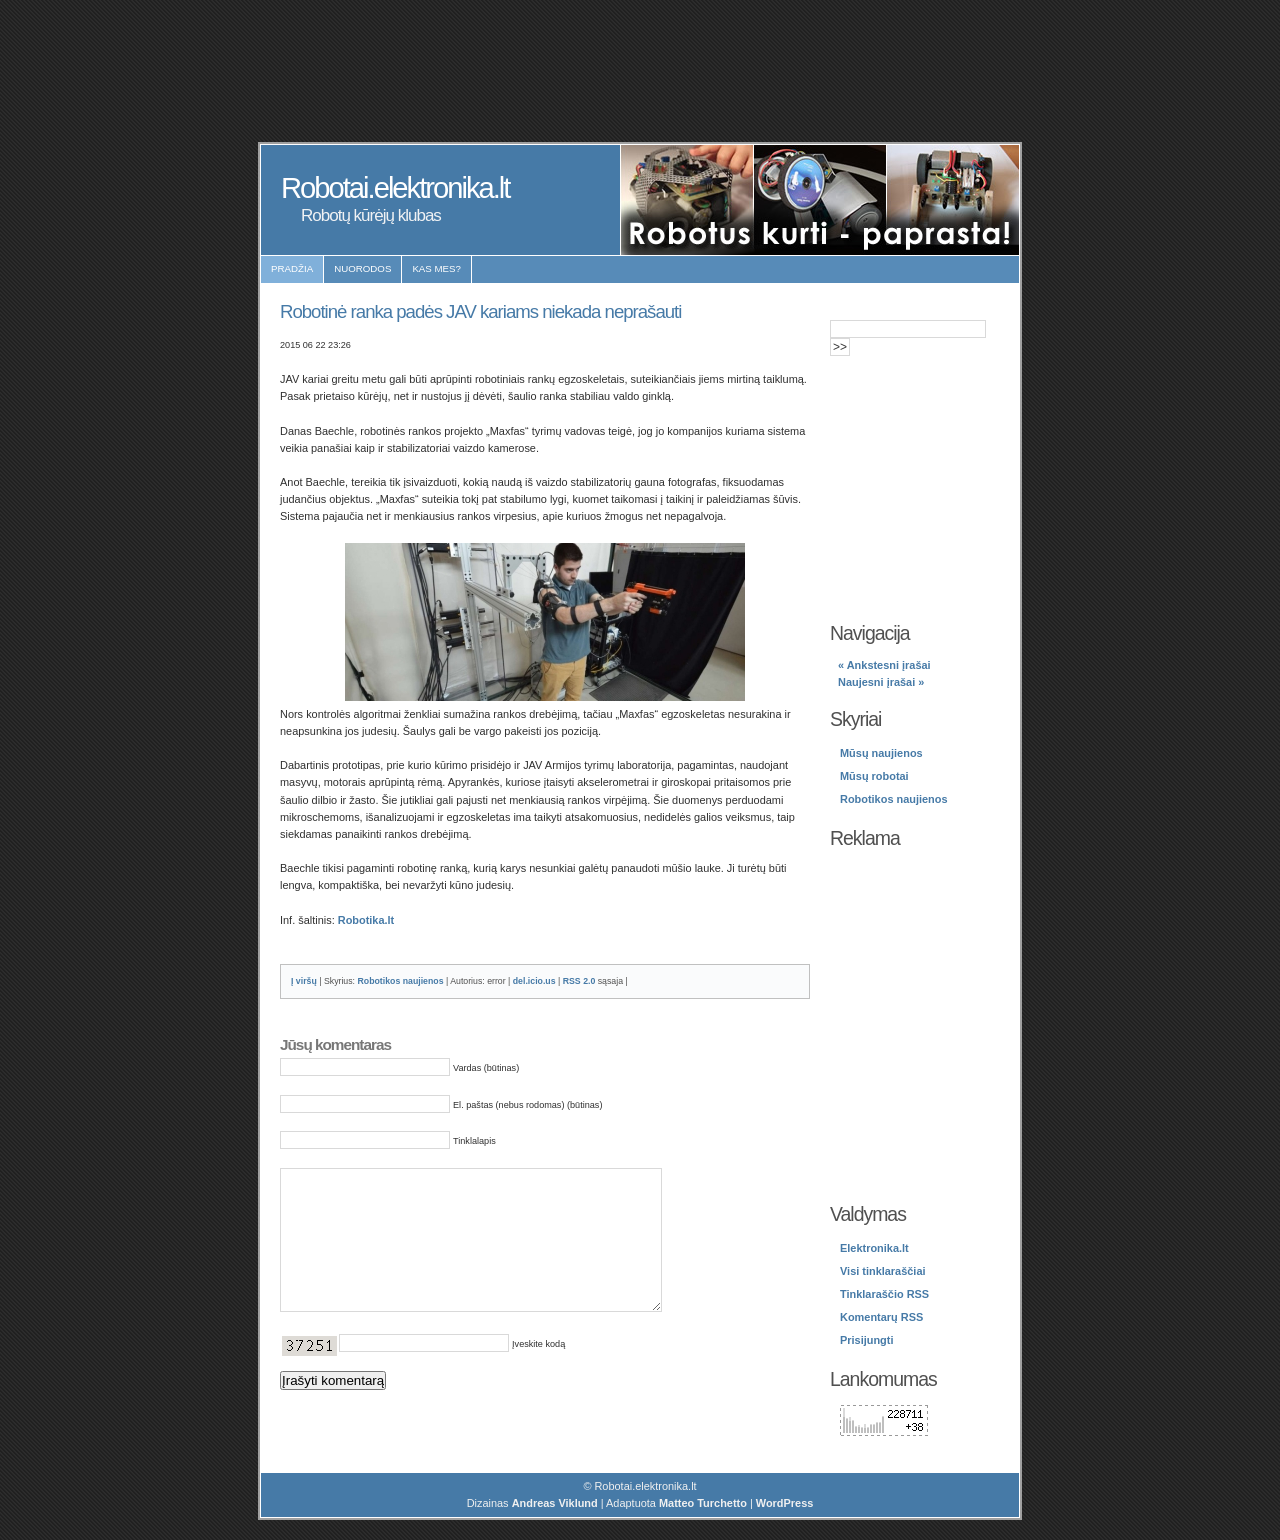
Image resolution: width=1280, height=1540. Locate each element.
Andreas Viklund (555, 1503)
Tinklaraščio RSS (884, 1294)
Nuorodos (362, 268)
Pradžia (292, 268)
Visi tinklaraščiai (883, 1271)
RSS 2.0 (579, 981)
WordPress (785, 1503)
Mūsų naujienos (881, 753)
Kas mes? (436, 268)
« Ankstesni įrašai (884, 665)
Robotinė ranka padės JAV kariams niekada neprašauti (480, 311)
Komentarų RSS (881, 1317)
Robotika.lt (366, 920)
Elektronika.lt (874, 1248)
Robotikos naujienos (400, 981)
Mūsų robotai (874, 776)
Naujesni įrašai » (881, 682)
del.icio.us (534, 981)
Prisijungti (866, 1340)
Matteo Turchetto (703, 1503)
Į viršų (304, 981)
